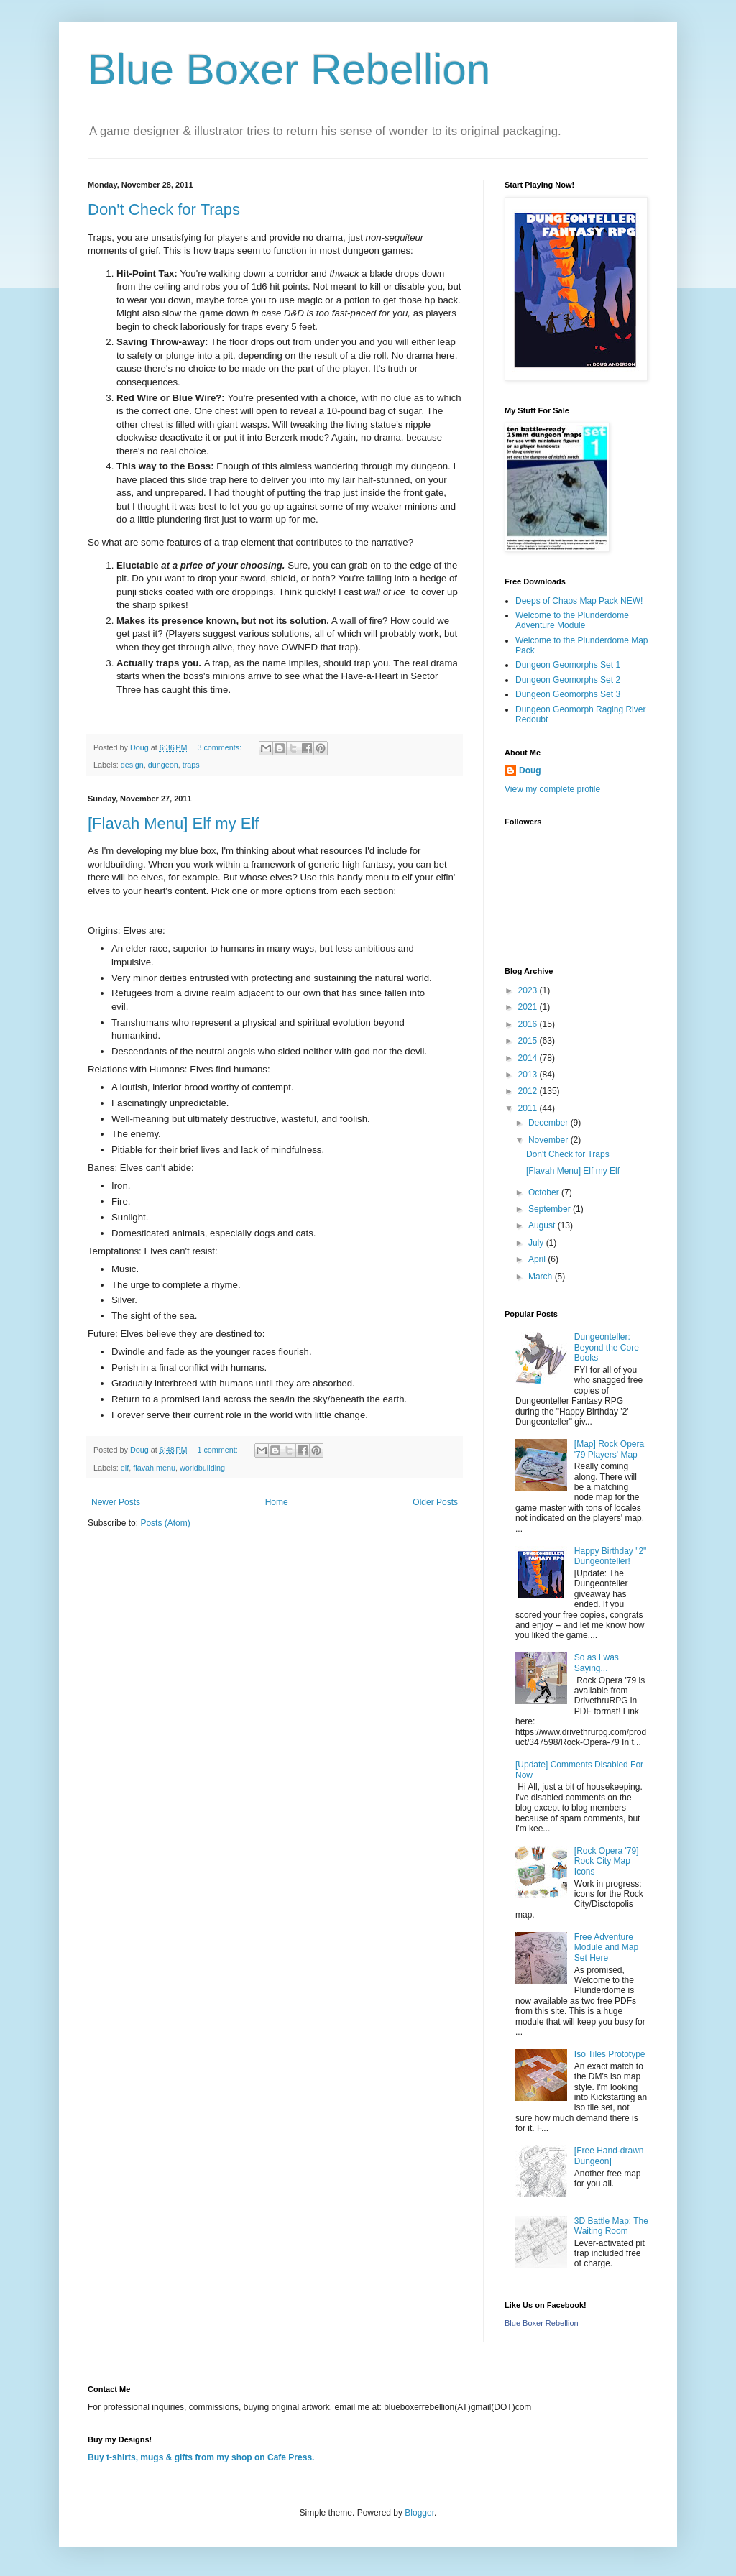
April (538, 1259)
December (549, 1123)
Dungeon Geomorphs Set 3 (567, 694)
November (549, 1140)
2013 (529, 1075)
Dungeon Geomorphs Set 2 (567, 680)
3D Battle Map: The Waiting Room (611, 2226)
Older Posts (435, 1502)
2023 (529, 990)
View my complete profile (552, 789)
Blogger (419, 2513)
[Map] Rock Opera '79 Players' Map (609, 1449)
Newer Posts (115, 1502)
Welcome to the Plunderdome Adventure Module (572, 620)
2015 (529, 1041)
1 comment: (218, 1449)
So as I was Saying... (596, 1662)
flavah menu (154, 1467)
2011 (529, 1108)
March (541, 1276)
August (543, 1225)
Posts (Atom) (165, 1523)
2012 (529, 1091)
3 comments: (220, 747)
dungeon (163, 764)
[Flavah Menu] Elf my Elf (173, 823)
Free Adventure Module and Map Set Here (606, 1947)
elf (125, 1467)
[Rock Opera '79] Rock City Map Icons (606, 1861)
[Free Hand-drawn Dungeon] (609, 2155)
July (537, 1243)
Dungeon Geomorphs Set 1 (567, 665)
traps (191, 764)
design (132, 764)
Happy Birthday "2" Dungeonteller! (610, 1556)
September (550, 1209)
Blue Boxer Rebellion (289, 69)
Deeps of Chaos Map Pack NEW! (579, 601)
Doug (530, 770)
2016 (529, 1024)
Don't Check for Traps (164, 209)
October (544, 1192)
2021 (529, 1007)
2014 (529, 1058)
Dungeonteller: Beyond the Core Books (606, 1347)
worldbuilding (202, 1467)
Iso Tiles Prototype (609, 2054)
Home (276, 1502)
